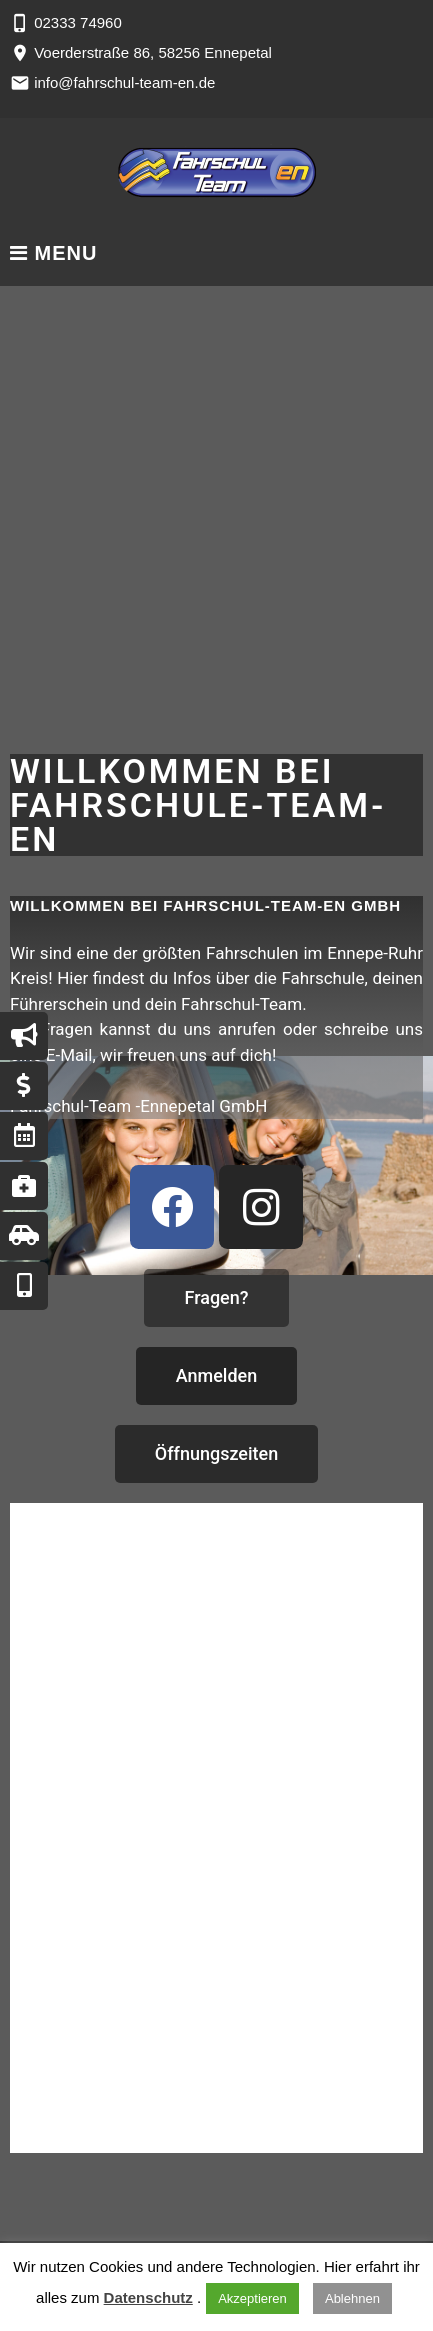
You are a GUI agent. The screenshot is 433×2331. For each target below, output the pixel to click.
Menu (53, 253)
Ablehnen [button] (352, 2298)
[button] (216, 1298)
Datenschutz (148, 2297)
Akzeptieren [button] (252, 2298)
